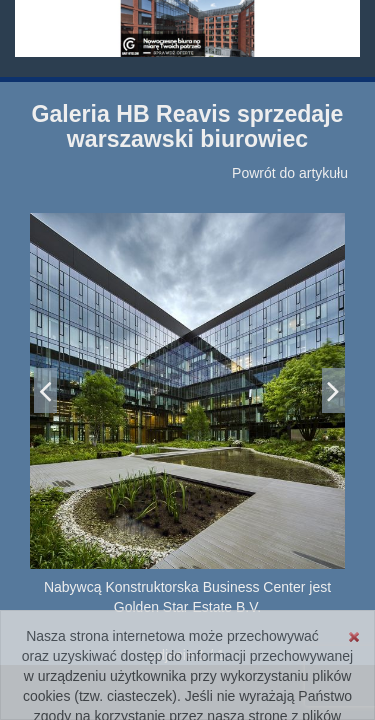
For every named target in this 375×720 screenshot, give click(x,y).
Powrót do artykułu (290, 173)
